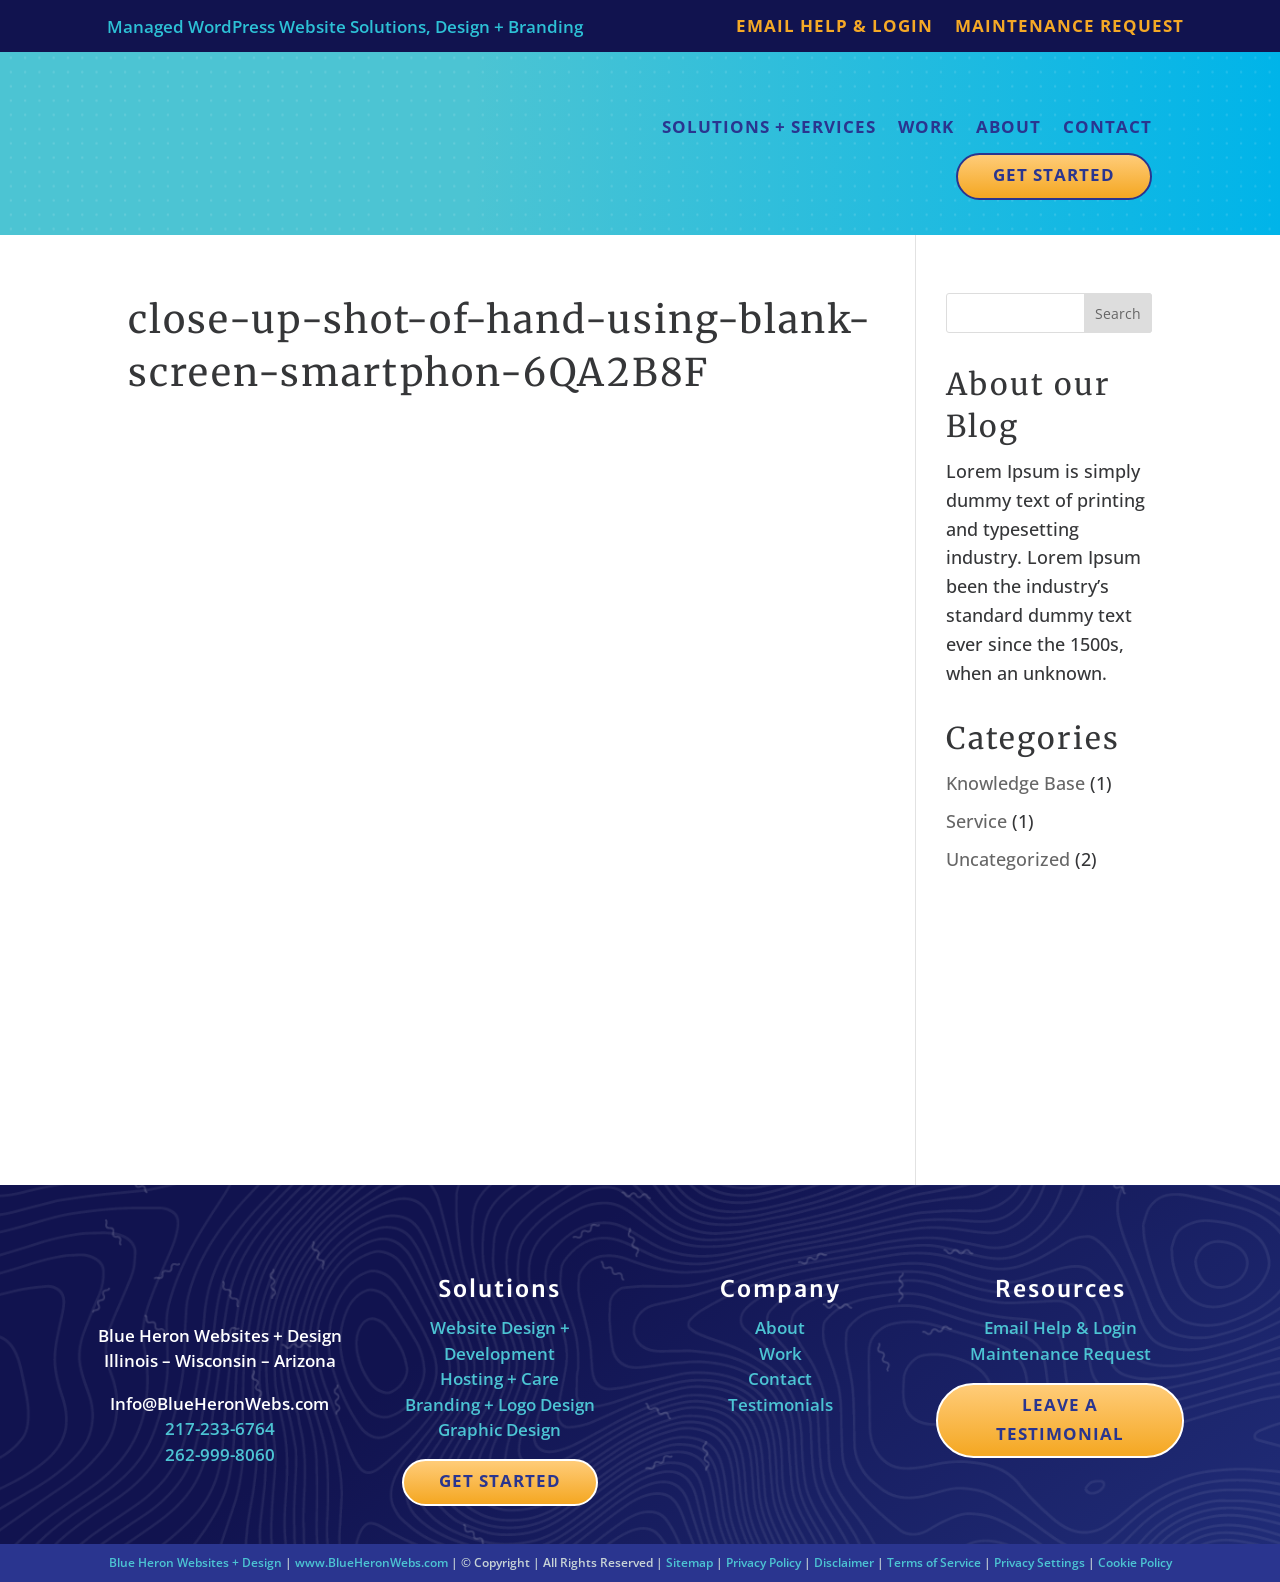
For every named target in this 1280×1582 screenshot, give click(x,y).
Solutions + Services (769, 126)
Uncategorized (1008, 859)
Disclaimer (844, 1562)
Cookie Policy (1135, 1562)
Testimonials (780, 1404)
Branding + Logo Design (500, 1404)
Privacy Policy (763, 1562)
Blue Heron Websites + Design (195, 1562)
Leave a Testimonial (1060, 1419)
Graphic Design (499, 1429)
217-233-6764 (220, 1428)
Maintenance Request (1069, 28)
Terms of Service (934, 1562)
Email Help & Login (834, 28)
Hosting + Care (499, 1378)
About (1008, 126)
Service (976, 821)
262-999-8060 (220, 1454)
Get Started (1054, 174)
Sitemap (689, 1562)
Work (926, 126)
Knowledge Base (1015, 783)
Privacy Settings (1039, 1562)
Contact (1107, 126)
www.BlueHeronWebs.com (371, 1562)
